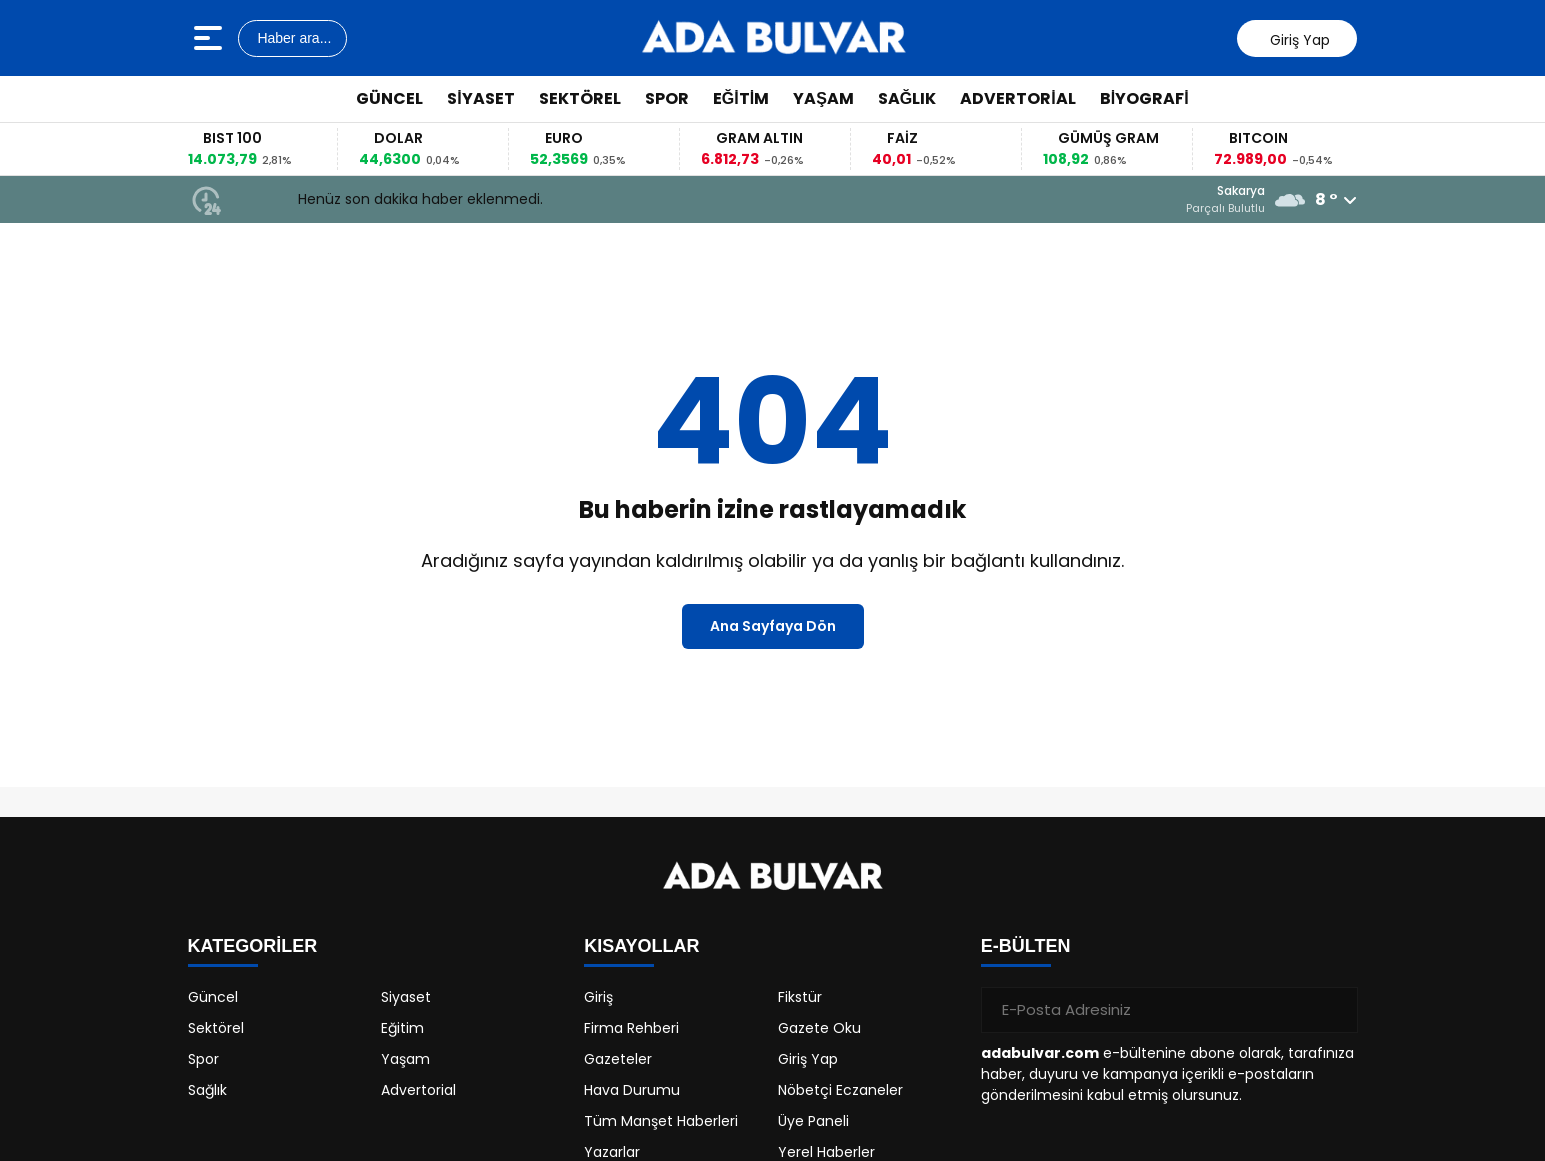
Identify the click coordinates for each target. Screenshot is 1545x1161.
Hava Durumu (632, 1090)
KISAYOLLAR (641, 946)
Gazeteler (618, 1059)
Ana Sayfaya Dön (773, 626)
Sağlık (907, 98)
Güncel (389, 98)
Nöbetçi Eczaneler (840, 1090)
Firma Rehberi (631, 1028)
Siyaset (480, 98)
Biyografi (1144, 98)
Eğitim (741, 98)
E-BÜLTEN (1026, 946)
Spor (667, 98)
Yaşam (823, 98)
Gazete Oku (819, 1028)
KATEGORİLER (253, 946)
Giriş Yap (808, 1059)
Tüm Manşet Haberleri (661, 1121)
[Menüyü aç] (210, 38)
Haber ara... (293, 38)
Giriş (598, 997)
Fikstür (800, 997)
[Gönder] (1335, 1010)
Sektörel (580, 98)
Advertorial (1017, 98)
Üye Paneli (813, 1121)
